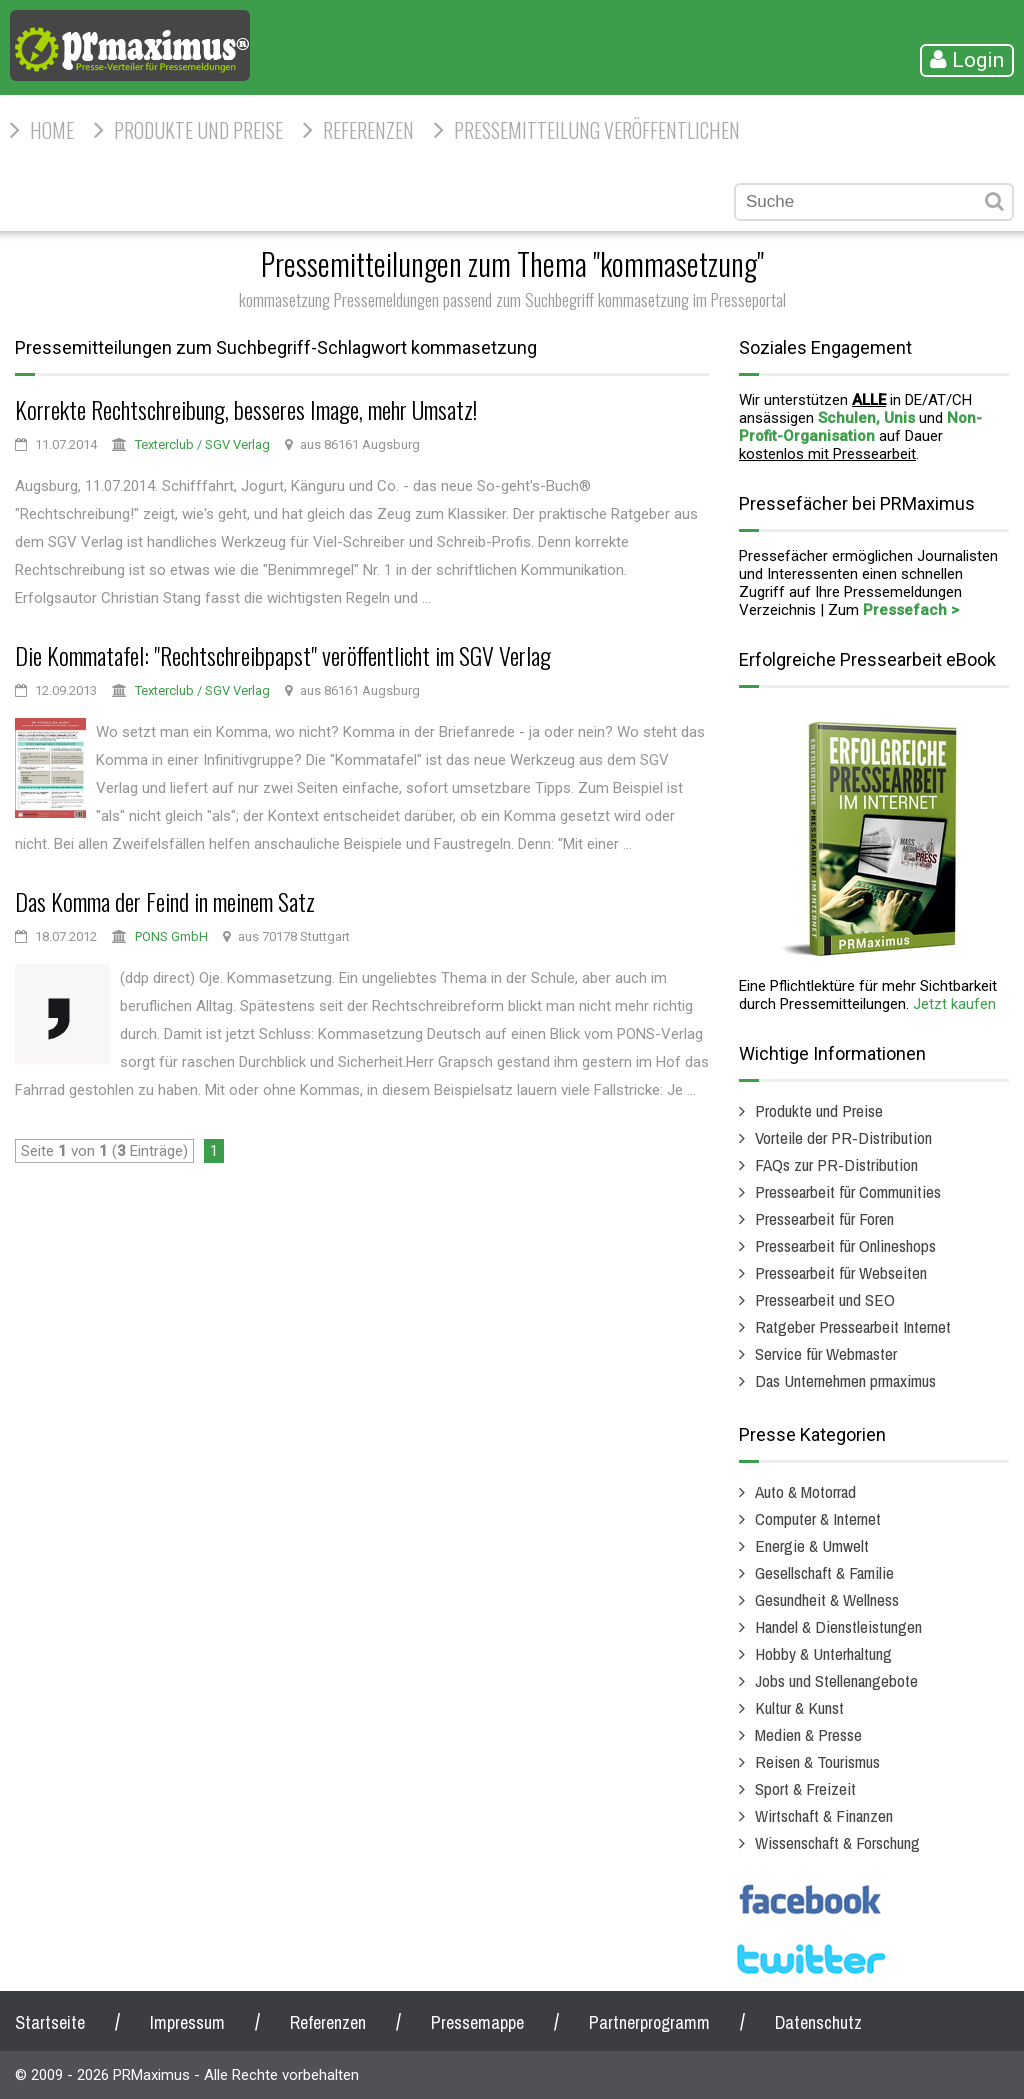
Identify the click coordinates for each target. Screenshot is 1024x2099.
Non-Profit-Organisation (860, 427)
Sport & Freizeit (805, 1788)
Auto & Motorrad (805, 1491)
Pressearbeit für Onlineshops (845, 1245)
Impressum (187, 2022)
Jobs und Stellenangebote (836, 1680)
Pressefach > (911, 610)
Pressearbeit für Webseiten (841, 1272)
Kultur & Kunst (799, 1707)
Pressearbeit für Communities (848, 1191)
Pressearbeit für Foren (824, 1218)
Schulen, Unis (866, 418)
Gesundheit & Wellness (827, 1599)
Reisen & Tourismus (817, 1761)
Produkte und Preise (198, 130)
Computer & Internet (818, 1518)
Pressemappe (477, 2022)
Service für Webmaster (826, 1353)
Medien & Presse (808, 1734)
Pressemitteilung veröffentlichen (597, 130)
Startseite (50, 2022)
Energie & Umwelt (812, 1545)
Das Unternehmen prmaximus (845, 1380)
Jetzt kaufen (954, 1004)
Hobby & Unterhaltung (823, 1653)
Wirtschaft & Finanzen (824, 1815)
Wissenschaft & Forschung (837, 1842)
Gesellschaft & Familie (824, 1572)
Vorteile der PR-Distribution (843, 1137)
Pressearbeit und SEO (825, 1299)
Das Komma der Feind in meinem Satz (165, 901)
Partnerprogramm (649, 2022)
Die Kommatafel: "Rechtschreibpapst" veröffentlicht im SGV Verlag (283, 655)
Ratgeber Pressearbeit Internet (853, 1326)
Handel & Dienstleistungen (838, 1626)
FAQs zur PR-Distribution (836, 1164)
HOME (52, 130)
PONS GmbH (171, 936)
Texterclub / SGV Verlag (202, 444)
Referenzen (368, 130)
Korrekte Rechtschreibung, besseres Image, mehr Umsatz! (246, 409)
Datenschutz (818, 2022)
